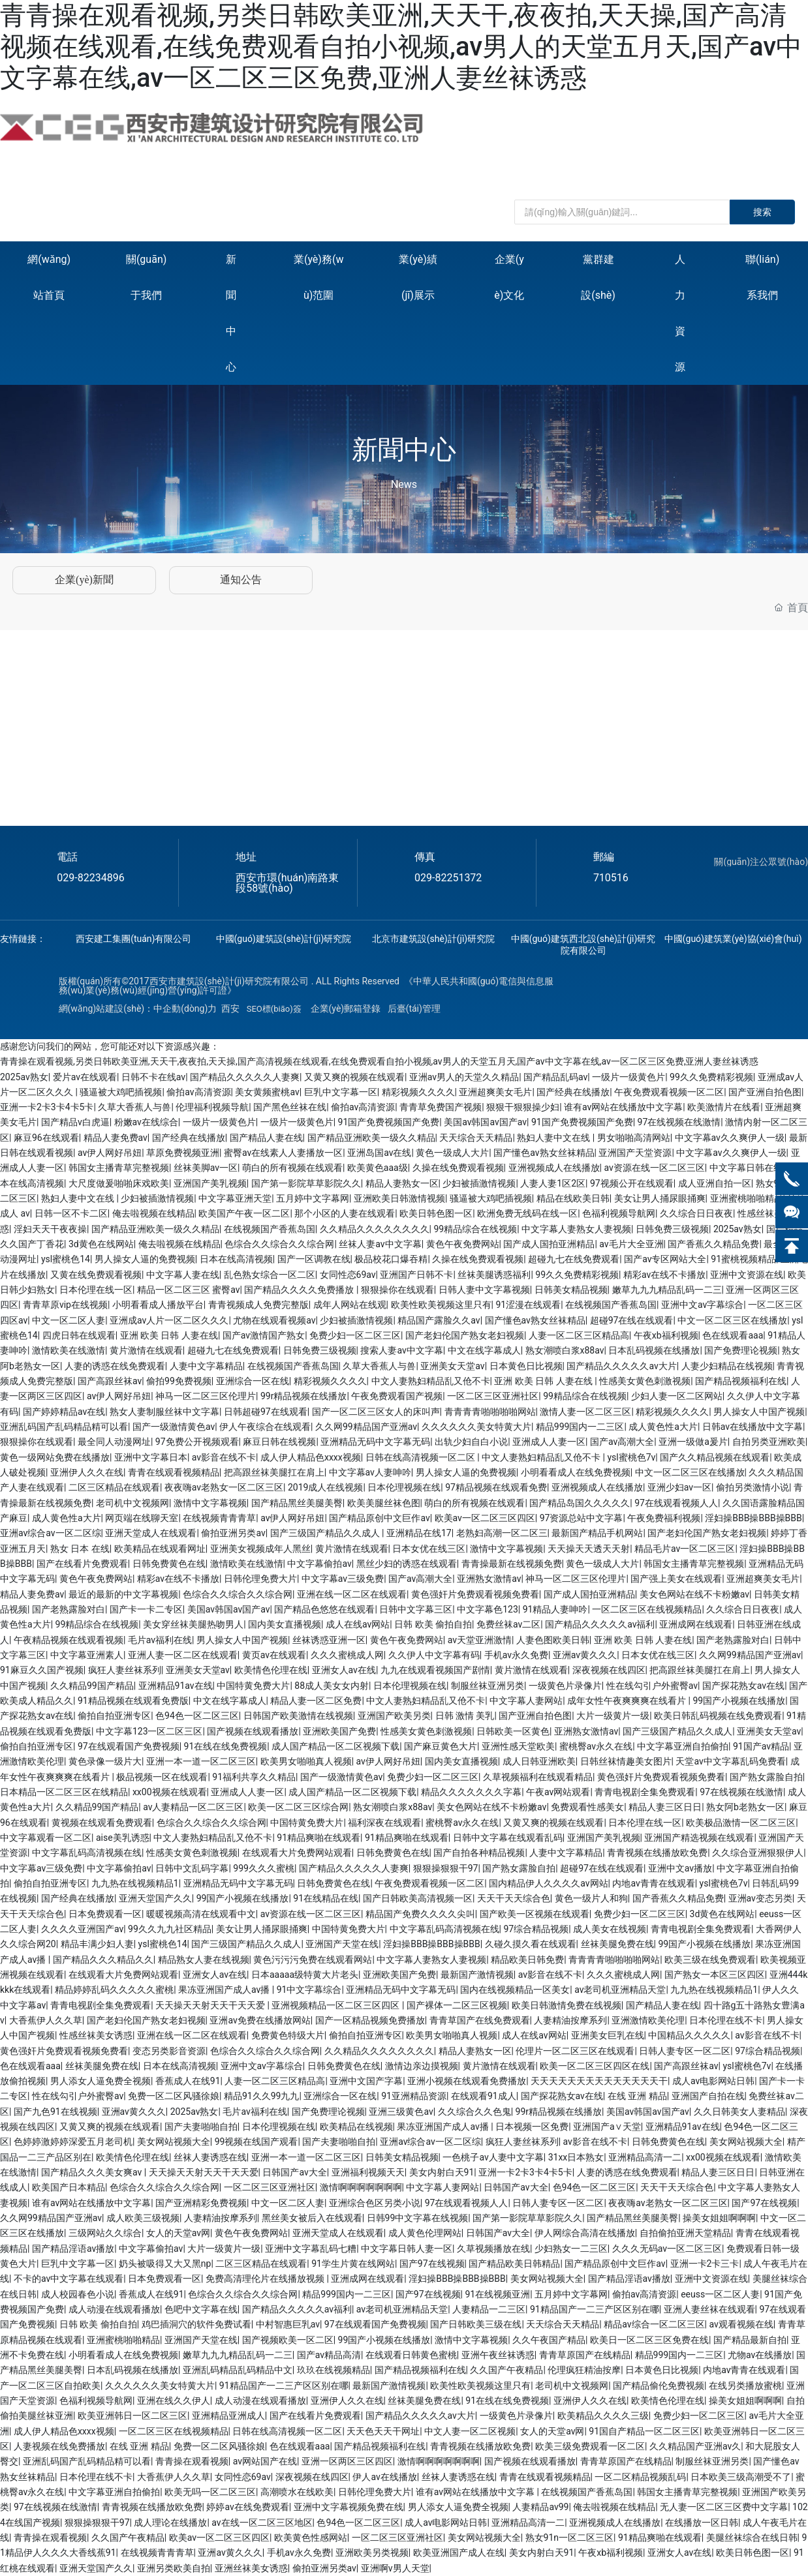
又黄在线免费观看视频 (96, 1274)
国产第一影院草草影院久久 (306, 1183)
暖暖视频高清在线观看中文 (201, 1914)
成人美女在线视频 (609, 1929)
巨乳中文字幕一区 (340, 1092)
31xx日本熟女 (576, 2157)
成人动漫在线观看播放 (114, 2309)
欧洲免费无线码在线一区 (527, 1213)
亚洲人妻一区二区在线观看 (183, 1655)
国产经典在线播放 (573, 1092)
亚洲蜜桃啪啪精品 (746, 1198)
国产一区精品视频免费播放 (370, 2020)
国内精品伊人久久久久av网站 (548, 1883)
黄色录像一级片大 (105, 1761)
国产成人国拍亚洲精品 (549, 1244)
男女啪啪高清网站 (633, 1137)
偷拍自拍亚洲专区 (114, 1715)
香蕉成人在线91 (188, 2081)
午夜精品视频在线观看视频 (68, 1640)
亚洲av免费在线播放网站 (260, 2020)
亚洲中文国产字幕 (366, 2081)
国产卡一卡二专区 (146, 1609)
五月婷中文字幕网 (312, 1198)
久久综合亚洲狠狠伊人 (757, 1852)
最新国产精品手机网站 (597, 1533)
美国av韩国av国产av (485, 1122)
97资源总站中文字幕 (581, 1518)
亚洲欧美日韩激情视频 (399, 1198)
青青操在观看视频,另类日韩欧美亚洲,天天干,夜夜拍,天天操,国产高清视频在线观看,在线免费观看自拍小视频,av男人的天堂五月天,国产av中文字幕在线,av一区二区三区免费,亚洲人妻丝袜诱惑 (401, 46)
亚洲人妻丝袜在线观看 (709, 2309)
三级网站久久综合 (105, 2233)
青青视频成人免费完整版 (258, 1304)
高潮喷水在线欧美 (297, 2492)
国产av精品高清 (329, 2355)
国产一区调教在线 (313, 1259)
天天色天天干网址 (383, 2431)
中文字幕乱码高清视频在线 (87, 1852)
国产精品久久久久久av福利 (600, 1624)
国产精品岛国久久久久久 (579, 1503)
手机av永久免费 (516, 1655)
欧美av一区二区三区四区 (485, 1518)
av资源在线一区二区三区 (654, 1167)
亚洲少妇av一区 (679, 1487)
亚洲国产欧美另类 (394, 1715)
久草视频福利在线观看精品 (538, 1777)
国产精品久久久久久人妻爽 (245, 1077)
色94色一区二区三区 (197, 1715)
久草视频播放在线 (493, 2248)
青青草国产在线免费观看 (479, 2020)
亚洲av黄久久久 (585, 1655)
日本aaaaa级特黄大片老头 (304, 1974)
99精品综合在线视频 (475, 1229)
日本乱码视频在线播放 (654, 1350)
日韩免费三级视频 (672, 1229)
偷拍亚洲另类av (233, 1533)
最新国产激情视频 (477, 1974)
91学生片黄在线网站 (353, 2263)
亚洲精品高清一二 (644, 2157)
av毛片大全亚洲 (631, 1244)
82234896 (101, 877)
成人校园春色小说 (77, 2294)
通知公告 (241, 579)
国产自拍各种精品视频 (479, 1852)
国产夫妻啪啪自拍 (201, 2126)
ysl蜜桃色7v (631, 1457)
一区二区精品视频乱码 (640, 2477)
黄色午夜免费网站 (462, 1244)
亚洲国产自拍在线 (708, 2096)
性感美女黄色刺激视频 (645, 1381)
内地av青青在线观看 (653, 1883)
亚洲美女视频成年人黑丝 (260, 1548)
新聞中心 (404, 449)
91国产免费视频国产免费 (389, 1122)
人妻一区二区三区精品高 (579, 1335)
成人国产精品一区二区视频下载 (335, 1746)
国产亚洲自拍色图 (764, 1092)
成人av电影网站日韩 (713, 2081)
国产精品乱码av (555, 1077)
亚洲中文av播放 (680, 1868)
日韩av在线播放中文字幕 (752, 1426)
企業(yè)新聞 (84, 579)
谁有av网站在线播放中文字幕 (623, 1107)
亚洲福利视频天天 (368, 2172)
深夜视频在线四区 (608, 1670)
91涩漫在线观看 (528, 1304)
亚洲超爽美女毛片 (495, 1092)
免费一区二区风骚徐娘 (173, 2096)
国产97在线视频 (764, 2203)
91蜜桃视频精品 (743, 1259)
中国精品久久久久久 (689, 2035)
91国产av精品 (761, 1746)
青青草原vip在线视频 (65, 1304)
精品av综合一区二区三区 (654, 2324)
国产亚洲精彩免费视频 (201, 2203)
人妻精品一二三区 (488, 2309)
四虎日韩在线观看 (79, 1335)
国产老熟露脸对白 (68, 1609)
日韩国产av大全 (294, 2172)
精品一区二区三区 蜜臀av (188, 1289)
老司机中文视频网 (132, 1503)
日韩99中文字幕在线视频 (418, 2218)
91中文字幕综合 (309, 1989)
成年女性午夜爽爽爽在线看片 (627, 1700)
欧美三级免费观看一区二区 (590, 2446)
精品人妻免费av (116, 1137)
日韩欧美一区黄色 (513, 1731)
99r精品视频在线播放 (303, 1396)
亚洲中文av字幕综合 (702, 1304)
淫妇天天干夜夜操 (50, 1229)
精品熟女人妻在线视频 (203, 1959)
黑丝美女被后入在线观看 (312, 2218)
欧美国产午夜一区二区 (244, 1213)
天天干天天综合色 (513, 1898)
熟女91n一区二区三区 (569, 2537)
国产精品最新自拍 (749, 2340)
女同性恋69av (348, 1274)
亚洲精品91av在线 (175, 1685)
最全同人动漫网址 (114, 1441)
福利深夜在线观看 (384, 1822)
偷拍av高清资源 (198, 1092)
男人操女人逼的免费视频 (145, 1259)
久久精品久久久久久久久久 (374, 1229)
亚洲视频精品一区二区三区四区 (336, 2005)
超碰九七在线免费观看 (573, 1259)
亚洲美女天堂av (452, 1366)
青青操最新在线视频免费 (511, 1563)
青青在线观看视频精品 (173, 1472)
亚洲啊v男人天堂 (395, 2568)
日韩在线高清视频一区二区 (421, 1457)
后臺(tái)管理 (414, 1008)
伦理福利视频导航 (212, 1107)
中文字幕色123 (487, 1609)
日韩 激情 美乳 (465, 1715)
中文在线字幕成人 (484, 1350)
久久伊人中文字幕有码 (434, 1655)
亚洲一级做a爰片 (693, 1441)
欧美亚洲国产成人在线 (459, 2552)
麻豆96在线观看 (46, 1137)
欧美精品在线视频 (356, 2126)
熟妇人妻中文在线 (554, 1137)
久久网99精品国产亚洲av (366, 1426)
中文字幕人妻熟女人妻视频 (576, 1229)
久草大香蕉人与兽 (134, 1107)
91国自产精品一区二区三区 (644, 2431)
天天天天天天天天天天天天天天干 (599, 2081)
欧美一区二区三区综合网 (298, 1807)
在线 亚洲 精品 (637, 2096)
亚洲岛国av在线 (379, 1152)
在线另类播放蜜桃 (745, 2385)
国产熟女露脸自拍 (766, 1777)
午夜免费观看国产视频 (397, 1396)
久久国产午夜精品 (506, 2370)
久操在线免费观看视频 (458, 1167)
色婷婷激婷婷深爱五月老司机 (73, 2141)
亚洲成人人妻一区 (548, 1441)
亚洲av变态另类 (760, 1898)
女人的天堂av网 (178, 2233)
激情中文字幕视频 (210, 1503)
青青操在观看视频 (191, 2461)
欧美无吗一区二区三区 (210, 2492)
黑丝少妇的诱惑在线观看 (406, 1563)
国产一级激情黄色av (173, 1426)
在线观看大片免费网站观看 (297, 1852)
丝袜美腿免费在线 (617, 1944)
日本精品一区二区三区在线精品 (64, 1792)
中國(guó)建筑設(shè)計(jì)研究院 (284, 938)
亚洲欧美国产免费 (339, 1731)
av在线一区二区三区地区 (261, 2522)
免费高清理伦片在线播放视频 (266, 2278)
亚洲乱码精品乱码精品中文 (237, 2370)
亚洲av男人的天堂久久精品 (464, 1077)
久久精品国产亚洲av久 (695, 2446)
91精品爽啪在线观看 (318, 1837)
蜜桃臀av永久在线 (595, 1746)
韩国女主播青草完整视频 (119, 1167)
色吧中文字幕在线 (201, 2309)
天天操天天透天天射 (589, 1548)
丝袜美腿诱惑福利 (494, 1274)
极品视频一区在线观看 (162, 1777)
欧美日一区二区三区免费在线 (649, 2340)
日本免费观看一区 (105, 1914)
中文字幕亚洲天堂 (235, 1198)
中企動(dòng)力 (185, 1008)
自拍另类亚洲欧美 (768, 1441)
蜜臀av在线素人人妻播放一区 (283, 1152)
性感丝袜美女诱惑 (95, 2035)
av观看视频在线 (741, 2324)
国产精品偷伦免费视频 (658, 2385)
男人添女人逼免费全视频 (100, 2081)
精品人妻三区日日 (665, 1807)
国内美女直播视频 (284, 1624)
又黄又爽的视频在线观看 (354, 1077)
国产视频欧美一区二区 (288, 2340)
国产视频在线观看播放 (252, 1731)
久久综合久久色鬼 (474, 2111)
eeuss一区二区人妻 (720, 2294)
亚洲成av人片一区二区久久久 (169, 1320)
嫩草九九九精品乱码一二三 (667, 1289)
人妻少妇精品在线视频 (727, 1366)
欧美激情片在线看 (723, 1107)
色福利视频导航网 (618, 1213)
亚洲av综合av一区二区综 (50, 1533)
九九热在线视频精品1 (135, 1883)
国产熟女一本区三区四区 (714, 1974)
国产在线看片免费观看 (82, 1563)
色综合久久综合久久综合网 (279, 1244)
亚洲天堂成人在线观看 (150, 1533)
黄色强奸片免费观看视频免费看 (475, 1594)
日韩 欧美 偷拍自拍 (433, 1624)
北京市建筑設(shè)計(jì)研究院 (433, 938)
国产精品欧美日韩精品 (514, 2263)
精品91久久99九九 (261, 2096)
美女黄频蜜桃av (267, 1092)
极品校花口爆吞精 (390, 1259)
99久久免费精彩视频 (711, 1077)
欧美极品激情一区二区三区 (741, 1822)
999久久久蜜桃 (263, 1868)
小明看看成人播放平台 (158, 1304)
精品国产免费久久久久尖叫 (420, 1914)
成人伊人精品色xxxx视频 (310, 1457)
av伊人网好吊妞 (110, 1152)
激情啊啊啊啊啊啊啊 (361, 2187)
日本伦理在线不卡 (725, 2020)
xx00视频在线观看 (169, 1792)
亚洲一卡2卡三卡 (704, 2263)
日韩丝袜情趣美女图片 (626, 1761)
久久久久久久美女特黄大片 (476, 1426)
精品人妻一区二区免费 (316, 1700)
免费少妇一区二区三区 (355, 1335)
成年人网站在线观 (349, 1304)
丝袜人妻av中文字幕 (380, 1244)
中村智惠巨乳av (288, 2324)
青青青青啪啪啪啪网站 (490, 1411)
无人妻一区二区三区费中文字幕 (724, 2507)
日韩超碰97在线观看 (265, 1411)
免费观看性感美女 (587, 1807)
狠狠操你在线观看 (397, 1289)
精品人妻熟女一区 (402, 1183)
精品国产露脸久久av (438, 1320)
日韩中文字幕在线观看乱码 (508, 1837)
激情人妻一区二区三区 (585, 1411)
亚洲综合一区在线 (252, 1381)
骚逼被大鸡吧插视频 (121, 1092)
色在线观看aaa (732, 1335)
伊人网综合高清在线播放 (585, 2233)
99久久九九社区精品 (169, 1929)
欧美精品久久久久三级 (603, 2415)
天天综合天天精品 (475, 1137)
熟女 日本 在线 (80, 1548)
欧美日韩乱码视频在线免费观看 (718, 1715)
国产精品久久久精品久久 (103, 1959)
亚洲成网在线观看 (695, 1624)
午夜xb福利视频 (666, 1335)
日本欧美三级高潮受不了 (741, 2477)
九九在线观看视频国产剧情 (435, 1670)
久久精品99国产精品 (92, 1685)
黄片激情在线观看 (146, 1350)
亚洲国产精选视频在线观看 (699, 1837)
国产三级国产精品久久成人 (326, 1533)
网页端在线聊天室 (141, 1518)
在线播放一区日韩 (701, 2522)
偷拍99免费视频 (178, 1381)
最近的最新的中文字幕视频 (123, 1594)
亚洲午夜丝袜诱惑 (498, 2355)
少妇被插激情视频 (479, 1183)
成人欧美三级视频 (142, 2218)
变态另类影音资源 (169, 2051)
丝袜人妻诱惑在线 (210, 2157)
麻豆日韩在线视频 (279, 1441)
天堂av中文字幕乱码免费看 (730, 1761)
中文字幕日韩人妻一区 (406, 2248)
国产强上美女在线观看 (676, 1578)
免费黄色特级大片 (287, 2035)
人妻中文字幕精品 (206, 1366)
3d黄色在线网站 (101, 1244)
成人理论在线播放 (170, 2522)
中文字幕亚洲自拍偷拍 (682, 1746)
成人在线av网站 (358, 1624)
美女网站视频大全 (173, 2141)
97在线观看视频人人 (676, 1503)
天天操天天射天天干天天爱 (211, 2005)
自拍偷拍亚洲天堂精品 (685, 2233)
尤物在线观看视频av (274, 1320)
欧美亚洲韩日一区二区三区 (132, 2415)
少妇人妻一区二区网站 (677, 1396)
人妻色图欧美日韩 (552, 1640)
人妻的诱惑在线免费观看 (115, 1366)
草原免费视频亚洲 (182, 1152)
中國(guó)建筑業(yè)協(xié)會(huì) (733, 938)
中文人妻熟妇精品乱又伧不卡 (430, 1381)
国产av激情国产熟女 (264, 1335)
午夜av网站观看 (558, 1792)
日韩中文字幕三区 (415, 1609)
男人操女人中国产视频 (759, 1411)
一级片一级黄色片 (628, 1077)
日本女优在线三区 (428, 1548)
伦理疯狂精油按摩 (584, 2370)
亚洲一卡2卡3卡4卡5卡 (46, 1107)
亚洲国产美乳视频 (210, 1183)
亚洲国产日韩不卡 (416, 1274)
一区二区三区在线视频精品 (647, 1609)
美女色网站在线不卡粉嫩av (694, 1594)
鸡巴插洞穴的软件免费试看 (196, 2324)
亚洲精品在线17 (419, 1533)
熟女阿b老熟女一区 (745, 1807)
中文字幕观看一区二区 (45, 1837)
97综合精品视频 (535, 1929)
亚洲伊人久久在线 (86, 1472)
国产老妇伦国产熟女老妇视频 (464, 1335)
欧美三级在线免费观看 (710, 1959)
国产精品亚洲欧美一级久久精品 (371, 1137)
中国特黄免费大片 (253, 1685)
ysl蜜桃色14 (65, 1259)
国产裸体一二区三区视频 (457, 2005)
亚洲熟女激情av (489, 1578)
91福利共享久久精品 (254, 1777)
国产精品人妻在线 (266, 1137)
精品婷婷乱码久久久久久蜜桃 (114, 1989)
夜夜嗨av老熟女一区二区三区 (223, 1487)
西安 (230, 1008)
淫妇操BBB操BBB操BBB (753, 1518)
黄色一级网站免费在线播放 (55, 1457)
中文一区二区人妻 (68, 1320)
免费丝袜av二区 (508, 1624)
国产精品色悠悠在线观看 (324, 1609)
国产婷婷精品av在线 (64, 1411)
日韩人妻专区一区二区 (684, 2051)
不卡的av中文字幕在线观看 (68, 2278)
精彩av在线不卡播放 (664, 1274)
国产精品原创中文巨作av (379, 1518)
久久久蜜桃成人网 (347, 1655)
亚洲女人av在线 (344, 1670)
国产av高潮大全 (622, 1441)
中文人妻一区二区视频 (470, 2431)
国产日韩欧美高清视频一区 (418, 1898)
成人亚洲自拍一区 (714, 1183)
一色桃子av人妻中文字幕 (493, 2157)
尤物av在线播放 (760, 2355)
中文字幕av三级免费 (343, 1578)
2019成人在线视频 (325, 1487)
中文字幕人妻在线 (182, 1274)
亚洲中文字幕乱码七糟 (310, 2248)
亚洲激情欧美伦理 (648, 2020)
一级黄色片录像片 (565, 1685)
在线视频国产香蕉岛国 (269, 1229)
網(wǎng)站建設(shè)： (106, 1008)
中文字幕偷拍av (319, 1563)
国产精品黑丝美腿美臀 (297, 1503)
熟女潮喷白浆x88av (564, 1350)
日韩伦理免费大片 (260, 1578)
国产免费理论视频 (740, 1350)
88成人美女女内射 (331, 1685)
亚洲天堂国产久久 (155, 1898)
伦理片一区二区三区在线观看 (575, 2051)
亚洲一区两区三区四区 (347, 2461)
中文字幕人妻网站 (526, 1700)
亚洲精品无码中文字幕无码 (375, 1441)
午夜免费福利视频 (663, 1518)
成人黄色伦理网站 (424, 2233)
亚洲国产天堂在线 (342, 1944)
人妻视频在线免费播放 (59, 2446)
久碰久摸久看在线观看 (530, 1944)
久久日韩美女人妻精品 (739, 2111)
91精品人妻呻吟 (555, 1609)
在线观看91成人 (483, 2096)
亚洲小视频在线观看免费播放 (466, 2081)
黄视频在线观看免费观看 (102, 1822)
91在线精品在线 (325, 1898)
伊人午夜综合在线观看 (265, 1426)
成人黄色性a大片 (663, 1426)
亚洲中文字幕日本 (150, 1457)
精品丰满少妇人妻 (97, 1944)
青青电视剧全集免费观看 (645, 1792)
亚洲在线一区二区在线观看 (352, 1594)
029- (67, 877)
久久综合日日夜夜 (696, 1213)
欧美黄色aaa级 (377, 1167)
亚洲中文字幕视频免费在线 (348, 2507)
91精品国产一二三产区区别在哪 (594, 2309)
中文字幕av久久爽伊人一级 (730, 1137)
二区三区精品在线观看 (114, 1487)
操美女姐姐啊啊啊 (719, 2218)
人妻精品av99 (540, 2507)
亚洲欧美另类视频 (372, 2552)
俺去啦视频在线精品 (153, 1213)
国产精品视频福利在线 (740, 1381)
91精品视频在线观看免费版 (133, 1700)
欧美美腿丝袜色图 (383, 1503)
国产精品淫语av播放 (73, 2248)
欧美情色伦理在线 (270, 1670)
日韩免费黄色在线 (169, 1563)
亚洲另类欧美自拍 (173, 2568)
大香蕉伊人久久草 (45, 2020)
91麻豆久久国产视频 (42, 1670)
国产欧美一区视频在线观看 (534, 1914)
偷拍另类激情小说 (752, 1487)
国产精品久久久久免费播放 (300, 1289)
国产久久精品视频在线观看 (714, 1457)
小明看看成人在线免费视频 (575, 1472)
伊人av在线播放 (384, 2477)
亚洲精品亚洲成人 (228, 2415)
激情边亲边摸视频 (421, 2066)
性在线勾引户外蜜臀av (652, 1685)
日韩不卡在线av (153, 1077)
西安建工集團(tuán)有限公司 (133, 938)
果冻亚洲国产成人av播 (225, 1989)
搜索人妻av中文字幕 (401, 1350)
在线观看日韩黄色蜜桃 (411, 2355)
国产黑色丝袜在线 (289, 1107)
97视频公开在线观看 (632, 1183)
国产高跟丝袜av (110, 1381)
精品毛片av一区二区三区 (684, 1548)
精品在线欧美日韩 (573, 1198)
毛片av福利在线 (160, 1640)
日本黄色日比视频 (526, 1366)
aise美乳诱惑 (122, 1837)
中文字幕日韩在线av (750, 1167)
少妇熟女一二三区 (571, 2248)
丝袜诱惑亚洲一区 (328, 1640)
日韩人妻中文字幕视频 (484, 1289)
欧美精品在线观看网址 (160, 1548)
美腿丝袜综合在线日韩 (752, 2537)
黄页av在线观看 (274, 1655)
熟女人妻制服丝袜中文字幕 (164, 1411)
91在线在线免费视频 (226, 1746)
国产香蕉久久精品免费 (713, 1244)
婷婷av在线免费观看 (247, 2507)
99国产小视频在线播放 (738, 1700)
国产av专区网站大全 (665, 1259)
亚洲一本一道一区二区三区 (201, 1761)
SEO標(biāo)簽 (274, 1009)
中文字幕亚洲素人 (86, 1655)
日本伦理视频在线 (404, 1487)
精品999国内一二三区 (580, 1426)
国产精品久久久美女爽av (92, 2172)
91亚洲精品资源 (413, 2096)
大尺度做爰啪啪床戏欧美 (119, 1183)
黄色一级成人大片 (452, 1152)
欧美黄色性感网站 (310, 2537)
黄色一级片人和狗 (591, 1898)
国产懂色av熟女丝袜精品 (543, 1152)
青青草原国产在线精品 (584, 2355)
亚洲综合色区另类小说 (374, 2203)
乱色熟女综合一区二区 (269, 1274)
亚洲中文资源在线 (746, 1274)
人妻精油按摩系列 (570, 2020)
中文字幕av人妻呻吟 (370, 1472)
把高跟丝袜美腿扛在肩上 (274, 1472)
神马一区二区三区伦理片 (205, 1396)
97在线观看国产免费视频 (128, 1746)
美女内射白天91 (441, 2172)
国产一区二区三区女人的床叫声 (376, 1411)
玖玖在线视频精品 (333, 2370)
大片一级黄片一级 (612, 1715)
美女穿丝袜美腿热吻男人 (193, 1624)
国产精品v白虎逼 (75, 1122)
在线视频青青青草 (219, 1518)
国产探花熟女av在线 (743, 1685)
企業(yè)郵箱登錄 (346, 1008)
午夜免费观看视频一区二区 (669, 1092)
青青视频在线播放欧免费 (657, 1852)
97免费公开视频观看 (197, 1441)
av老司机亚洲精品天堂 (620, 1989)
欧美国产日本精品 (68, 2187)
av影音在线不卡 (224, 1457)
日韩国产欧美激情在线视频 (298, 1715)
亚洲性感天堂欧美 (518, 1746)
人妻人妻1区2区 (552, 1183)
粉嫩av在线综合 (146, 1122)
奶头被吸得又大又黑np (165, 2263)
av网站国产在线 (265, 2461)
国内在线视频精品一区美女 (515, 1989)
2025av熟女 (24, 1077)
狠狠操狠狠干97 (445, 1868)
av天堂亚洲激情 (480, 1640)
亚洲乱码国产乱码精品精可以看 (64, 1426)
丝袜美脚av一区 (206, 1167)
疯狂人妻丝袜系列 (124, 1670)
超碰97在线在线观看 (632, 1320)
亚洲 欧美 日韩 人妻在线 (169, 1335)
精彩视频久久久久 (418, 1092)
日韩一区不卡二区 (71, 1213)
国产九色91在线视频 (55, 2111)
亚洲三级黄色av (401, 2111)
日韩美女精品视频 (571, 1289)
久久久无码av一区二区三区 (667, 2248)
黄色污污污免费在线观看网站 (312, 1959)
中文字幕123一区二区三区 (149, 1731)
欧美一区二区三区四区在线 (594, 2066)
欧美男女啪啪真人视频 (306, 1761)
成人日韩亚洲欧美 (539, 1761)
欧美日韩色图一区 (436, 1213)
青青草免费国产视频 (440, 1107)
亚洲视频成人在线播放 (554, 1167)
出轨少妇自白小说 (471, 1441)
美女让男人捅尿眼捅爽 (660, 1198)
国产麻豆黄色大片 (440, 1746)
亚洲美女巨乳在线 (607, 2035)
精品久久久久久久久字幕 (471, 1792)
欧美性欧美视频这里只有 (441, 1304)
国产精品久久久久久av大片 (621, 1366)
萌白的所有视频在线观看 (292, 1167)
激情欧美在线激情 (68, 1350)
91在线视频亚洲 (497, 2294)
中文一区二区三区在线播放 (732, 1320)
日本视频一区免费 (531, 2126)
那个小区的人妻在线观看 (344, 1213)
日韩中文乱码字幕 (191, 1868)
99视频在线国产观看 (256, 2141)
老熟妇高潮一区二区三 (502, 1533)
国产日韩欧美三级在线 (475, 2324)
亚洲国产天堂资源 (635, 1152)
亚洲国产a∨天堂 (607, 2126)
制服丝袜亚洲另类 (487, 1685)
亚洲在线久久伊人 (173, 2400)
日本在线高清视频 (236, 1259)
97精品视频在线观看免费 (496, 1487)
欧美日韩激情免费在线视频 (566, 2005)
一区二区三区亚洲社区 (492, 1396)
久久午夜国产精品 (548, 2340)
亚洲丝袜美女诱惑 (251, 2568)
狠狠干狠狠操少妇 (522, 1107)
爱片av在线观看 (85, 1077)
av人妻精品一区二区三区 (193, 1807)
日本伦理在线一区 (95, 1289)
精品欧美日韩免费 (527, 1959)
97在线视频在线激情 (679, 1122)
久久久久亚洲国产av (82, 1929)
